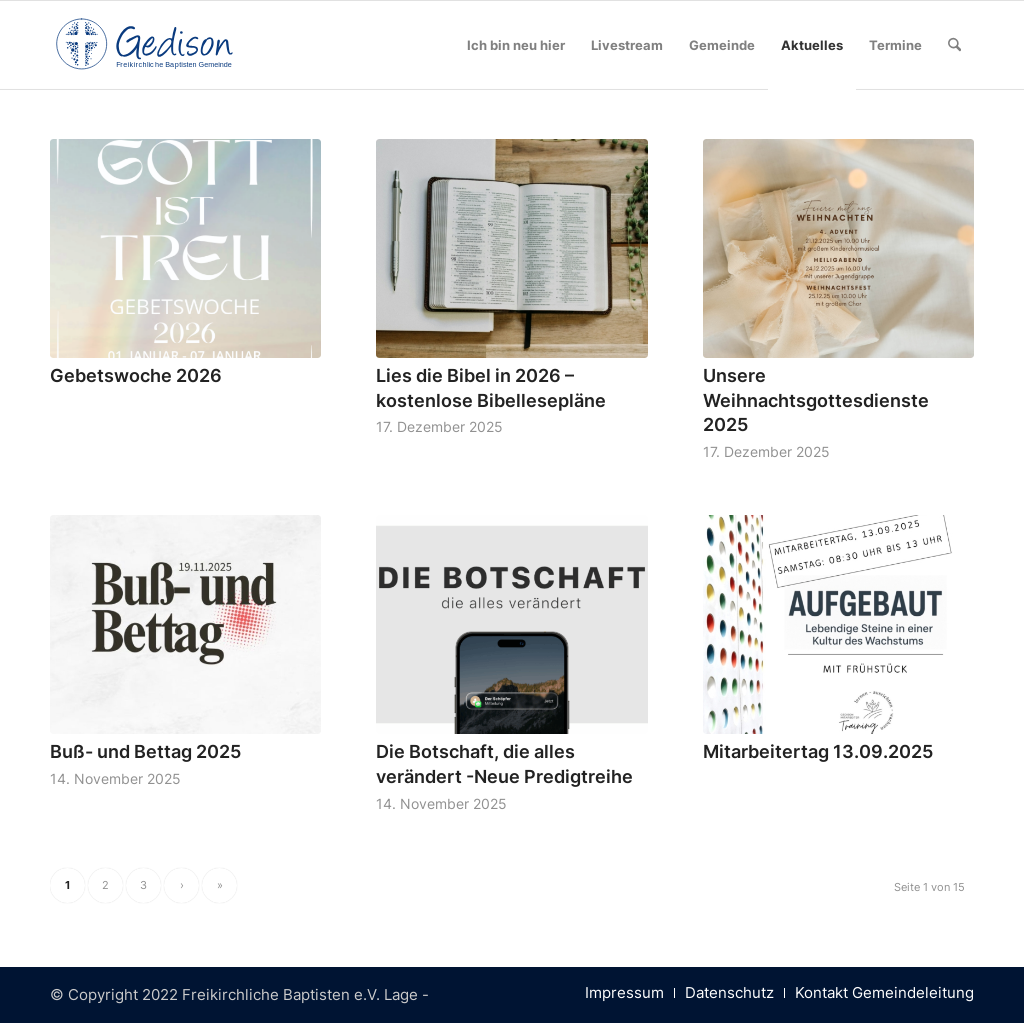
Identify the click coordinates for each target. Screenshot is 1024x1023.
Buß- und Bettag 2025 (145, 751)
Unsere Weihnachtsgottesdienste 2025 (816, 400)
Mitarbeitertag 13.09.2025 (818, 751)
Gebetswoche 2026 (136, 375)
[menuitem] (516, 45)
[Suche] (954, 45)
